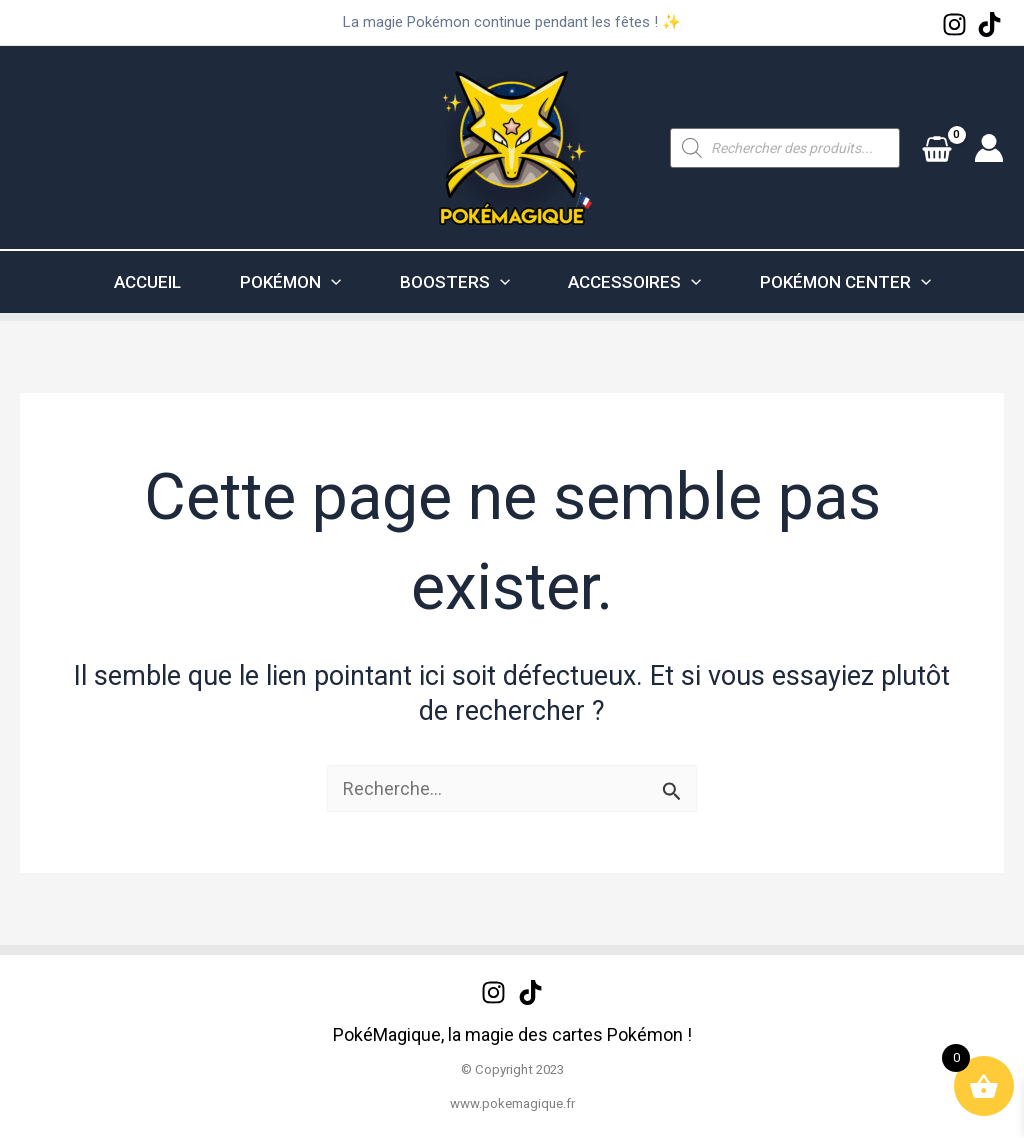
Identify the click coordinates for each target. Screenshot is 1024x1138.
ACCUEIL (121, 282)
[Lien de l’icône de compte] (989, 148)
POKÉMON (282, 282)
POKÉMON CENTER (893, 282)
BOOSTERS (465, 282)
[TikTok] (989, 24)
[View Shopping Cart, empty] (937, 147)
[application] (323, 282)
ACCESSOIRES (664, 282)
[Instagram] (954, 24)
